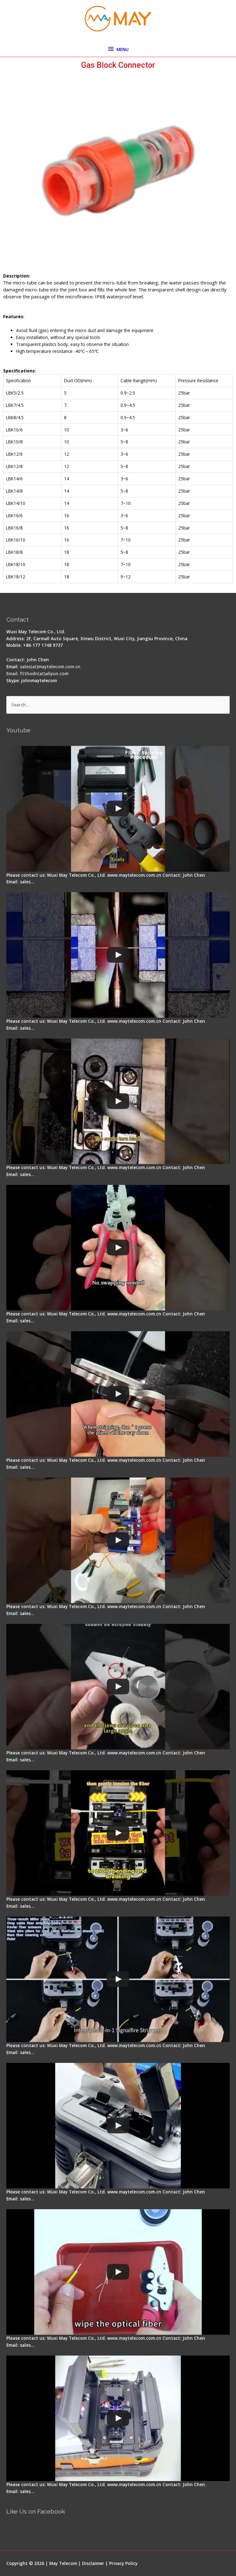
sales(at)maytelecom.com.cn (50, 667)
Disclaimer (93, 2563)
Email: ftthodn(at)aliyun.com (37, 673)
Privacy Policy (123, 2563)
